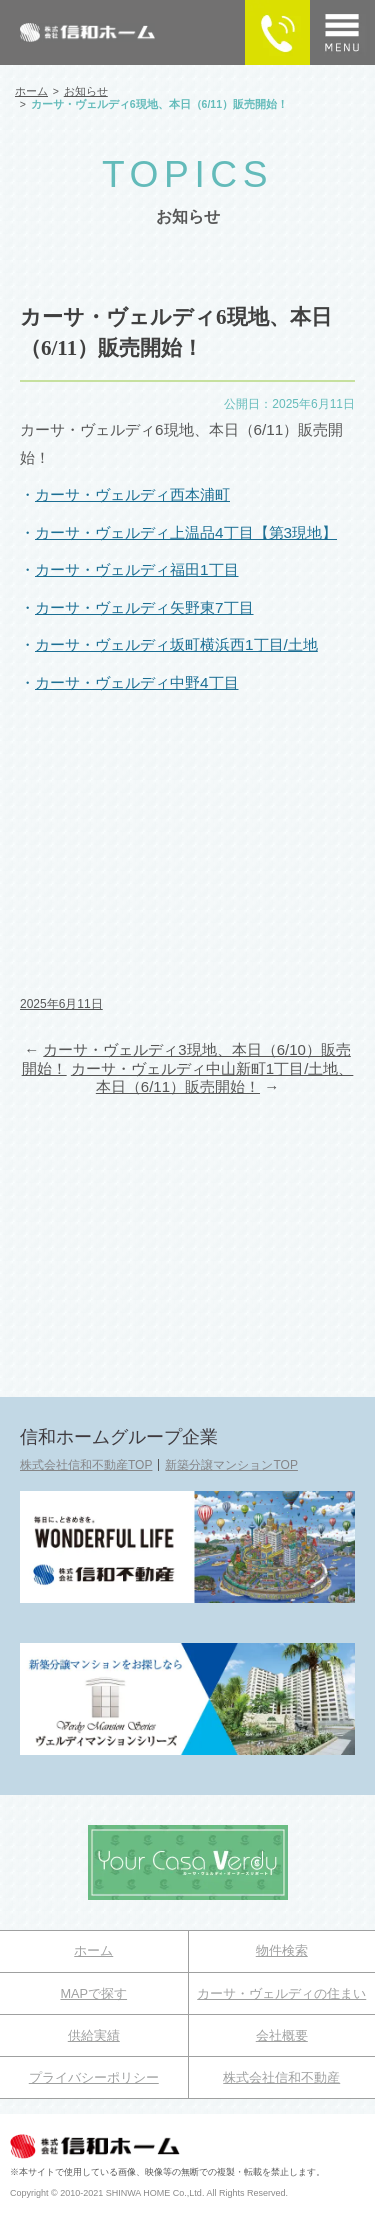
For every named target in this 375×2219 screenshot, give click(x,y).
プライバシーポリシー (94, 2077)
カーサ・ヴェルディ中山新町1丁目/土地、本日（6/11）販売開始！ (212, 1077)
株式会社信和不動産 (281, 2077)
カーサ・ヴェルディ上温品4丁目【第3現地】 (186, 532)
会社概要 (282, 2035)
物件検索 (282, 1950)
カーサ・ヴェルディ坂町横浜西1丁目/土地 (176, 644)
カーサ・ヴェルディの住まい (281, 1993)
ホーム (93, 1950)
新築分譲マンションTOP (231, 1465)
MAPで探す (93, 1993)
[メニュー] (342, 32)
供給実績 (94, 2035)
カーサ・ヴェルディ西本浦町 (132, 494)
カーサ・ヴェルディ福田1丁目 (137, 569)
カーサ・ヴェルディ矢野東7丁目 (144, 607)
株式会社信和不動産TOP (86, 1465)
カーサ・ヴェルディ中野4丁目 (137, 682)
